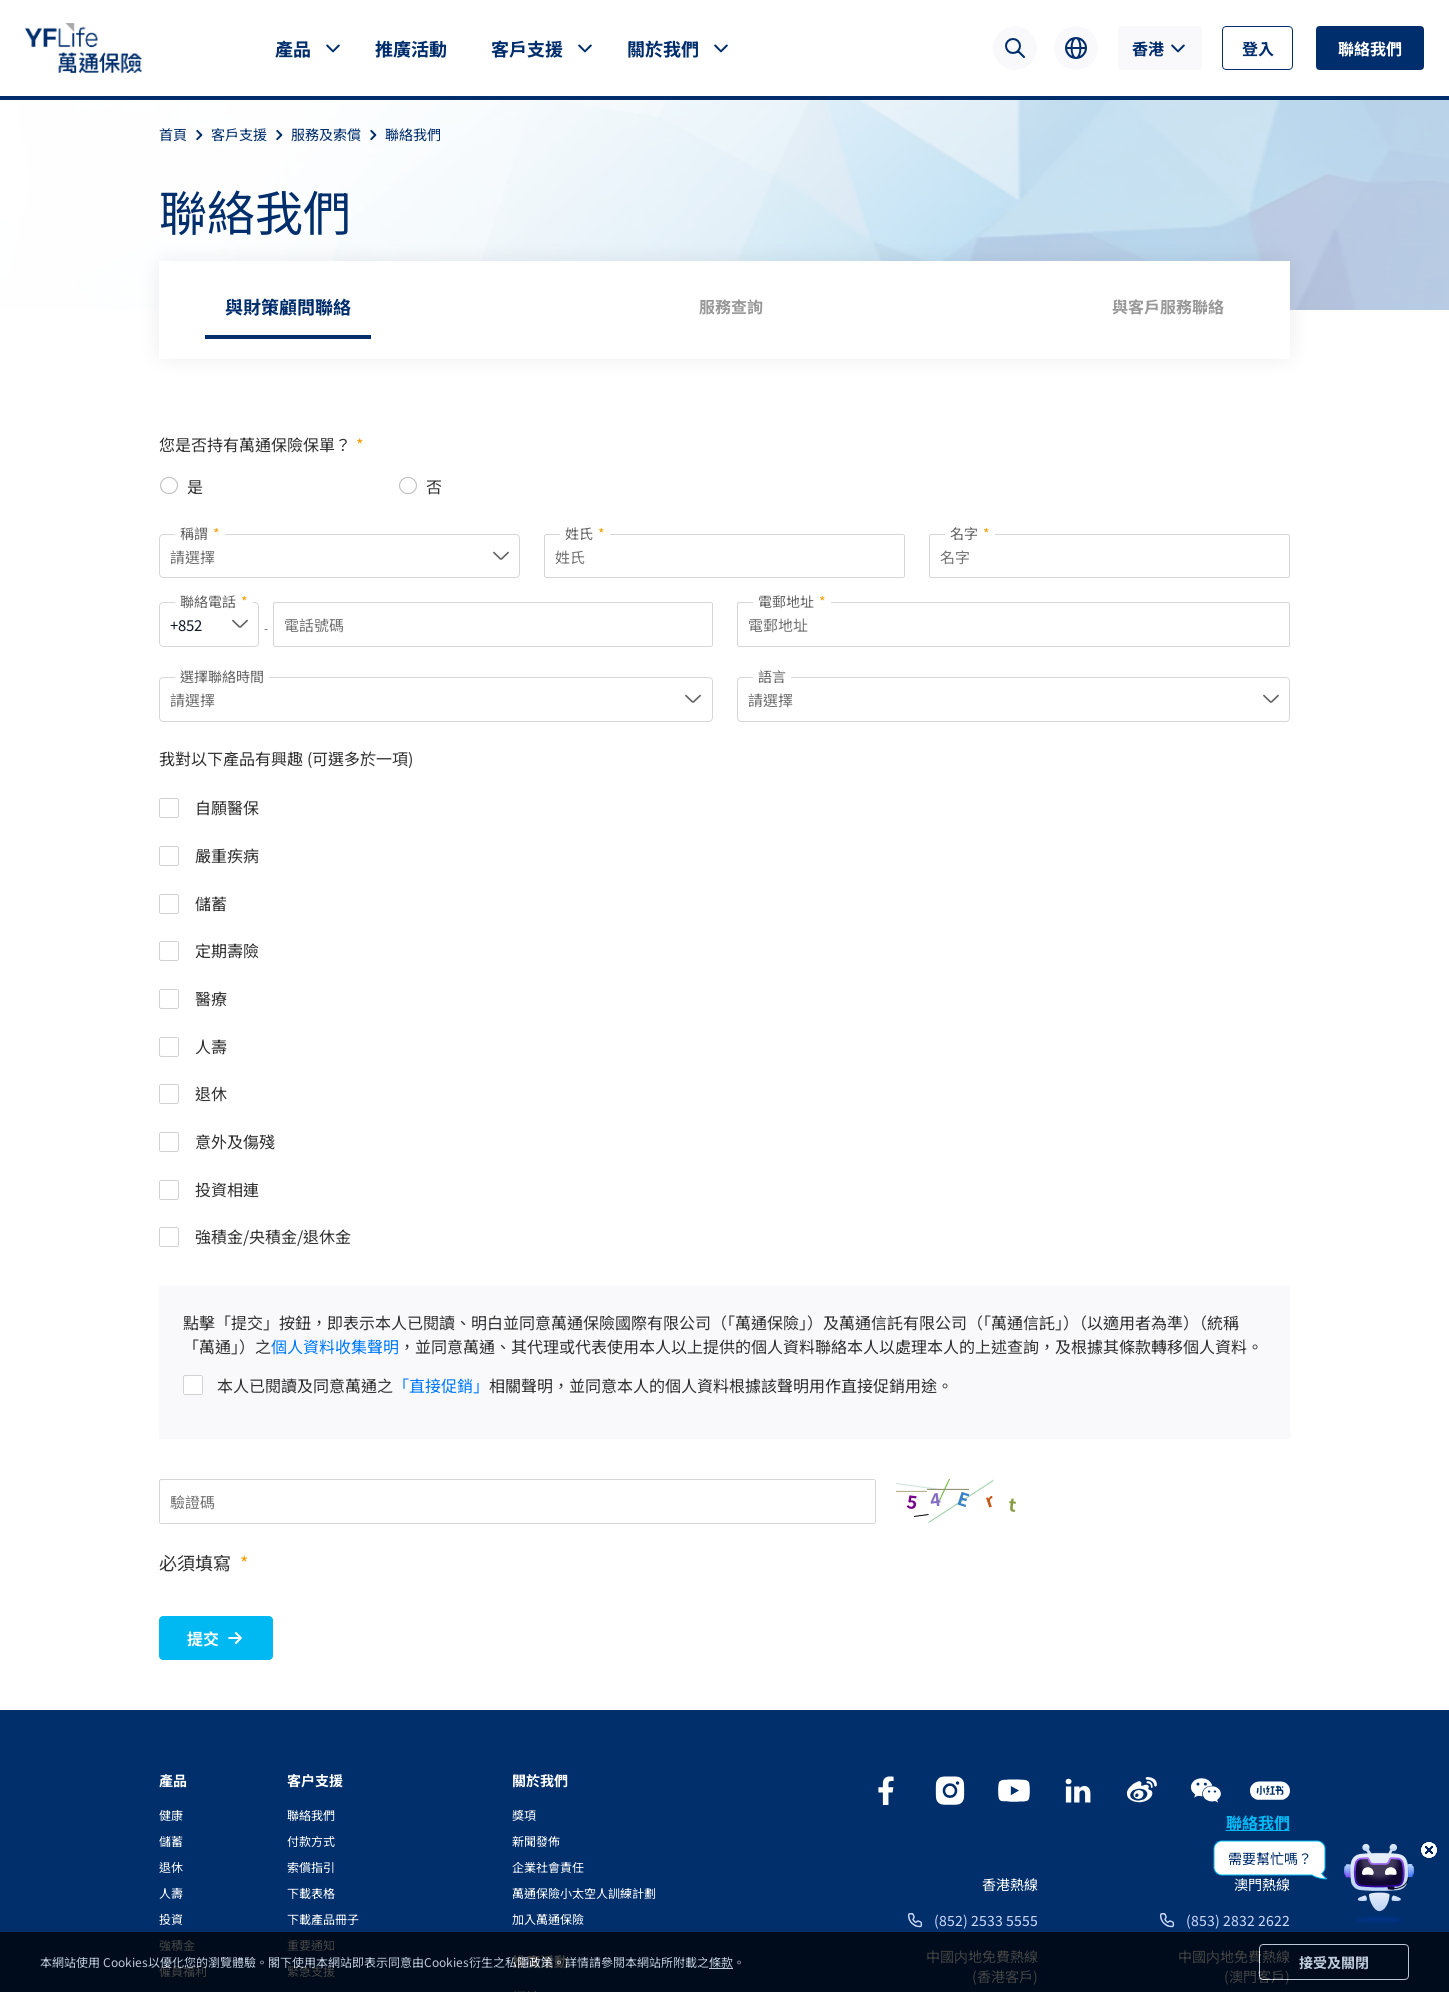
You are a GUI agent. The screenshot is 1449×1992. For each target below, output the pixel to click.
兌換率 (305, 1709)
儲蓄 (171, 1527)
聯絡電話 (214, 605)
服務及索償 (338, 134)
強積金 (177, 1631)
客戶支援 (527, 48)
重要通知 (311, 1631)
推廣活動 (411, 48)
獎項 (524, 1501)
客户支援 (315, 1467)
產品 (293, 48)
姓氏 (585, 533)
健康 (171, 1501)
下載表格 (311, 1579)
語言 (772, 680)
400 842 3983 (995, 1699)
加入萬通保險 (548, 1605)
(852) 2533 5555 (986, 1607)
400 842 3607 (1247, 1699)
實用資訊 (311, 1683)
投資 (171, 1605)
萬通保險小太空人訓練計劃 (584, 1579)
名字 (970, 533)
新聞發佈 (536, 1527)
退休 (171, 1553)
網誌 (526, 1684)
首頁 (185, 134)
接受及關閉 (1334, 1962)
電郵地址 (792, 605)
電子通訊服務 (323, 1761)
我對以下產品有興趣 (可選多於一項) (286, 765)
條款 (721, 1961)
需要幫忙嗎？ (1270, 1858)
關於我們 (663, 48)
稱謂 (200, 533)
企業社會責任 (548, 1553)
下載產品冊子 (323, 1605)
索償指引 (311, 1553)
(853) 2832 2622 (1238, 1607)
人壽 (171, 1579)
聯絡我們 (1370, 48)
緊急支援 (311, 1657)
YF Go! (304, 1787)
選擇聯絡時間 (222, 680)
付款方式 (311, 1527)
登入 (1258, 48)
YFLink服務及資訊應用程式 (359, 1735)
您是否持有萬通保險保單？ (261, 444)
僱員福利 (183, 1657)
